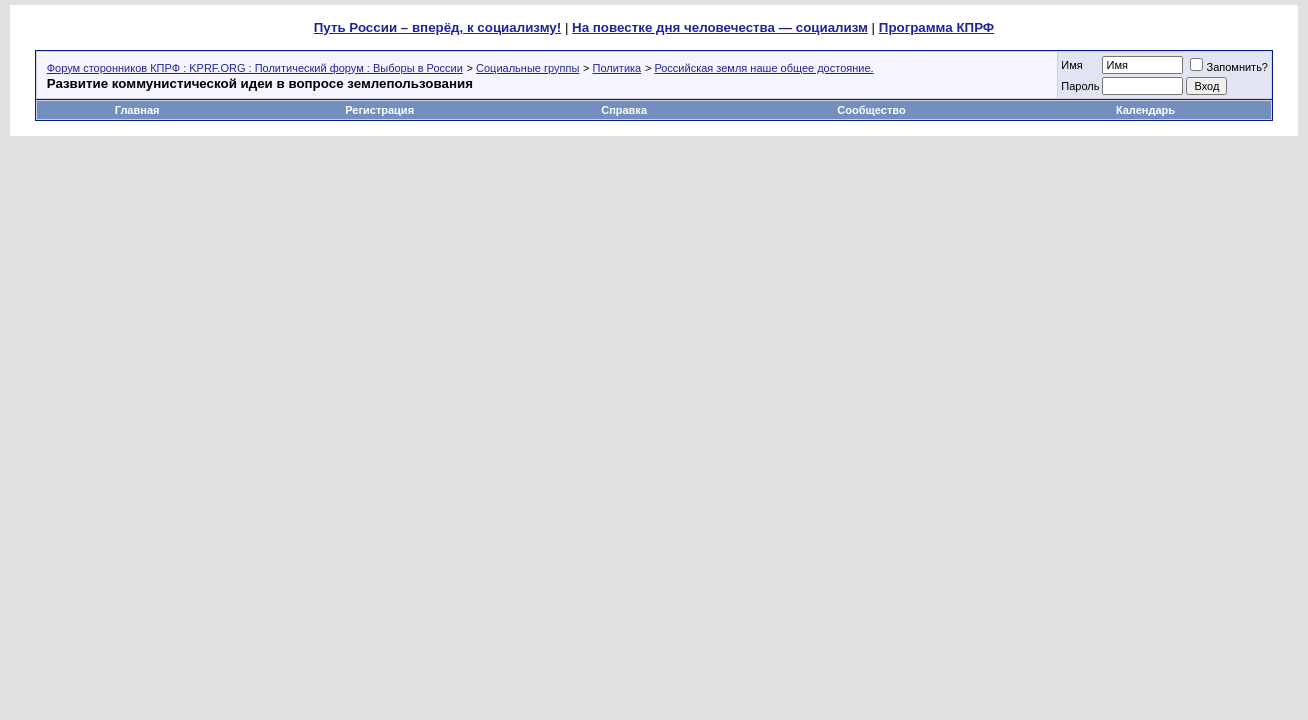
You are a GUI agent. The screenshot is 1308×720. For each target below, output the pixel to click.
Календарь (1145, 110)
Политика (617, 68)
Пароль (1080, 86)
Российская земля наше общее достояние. (763, 68)
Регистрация (379, 110)
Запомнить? (1229, 67)
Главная (137, 110)
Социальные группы (527, 68)
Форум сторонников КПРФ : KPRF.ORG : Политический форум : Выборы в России (255, 68)
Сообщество (872, 110)
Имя (1071, 65)
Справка (624, 110)
